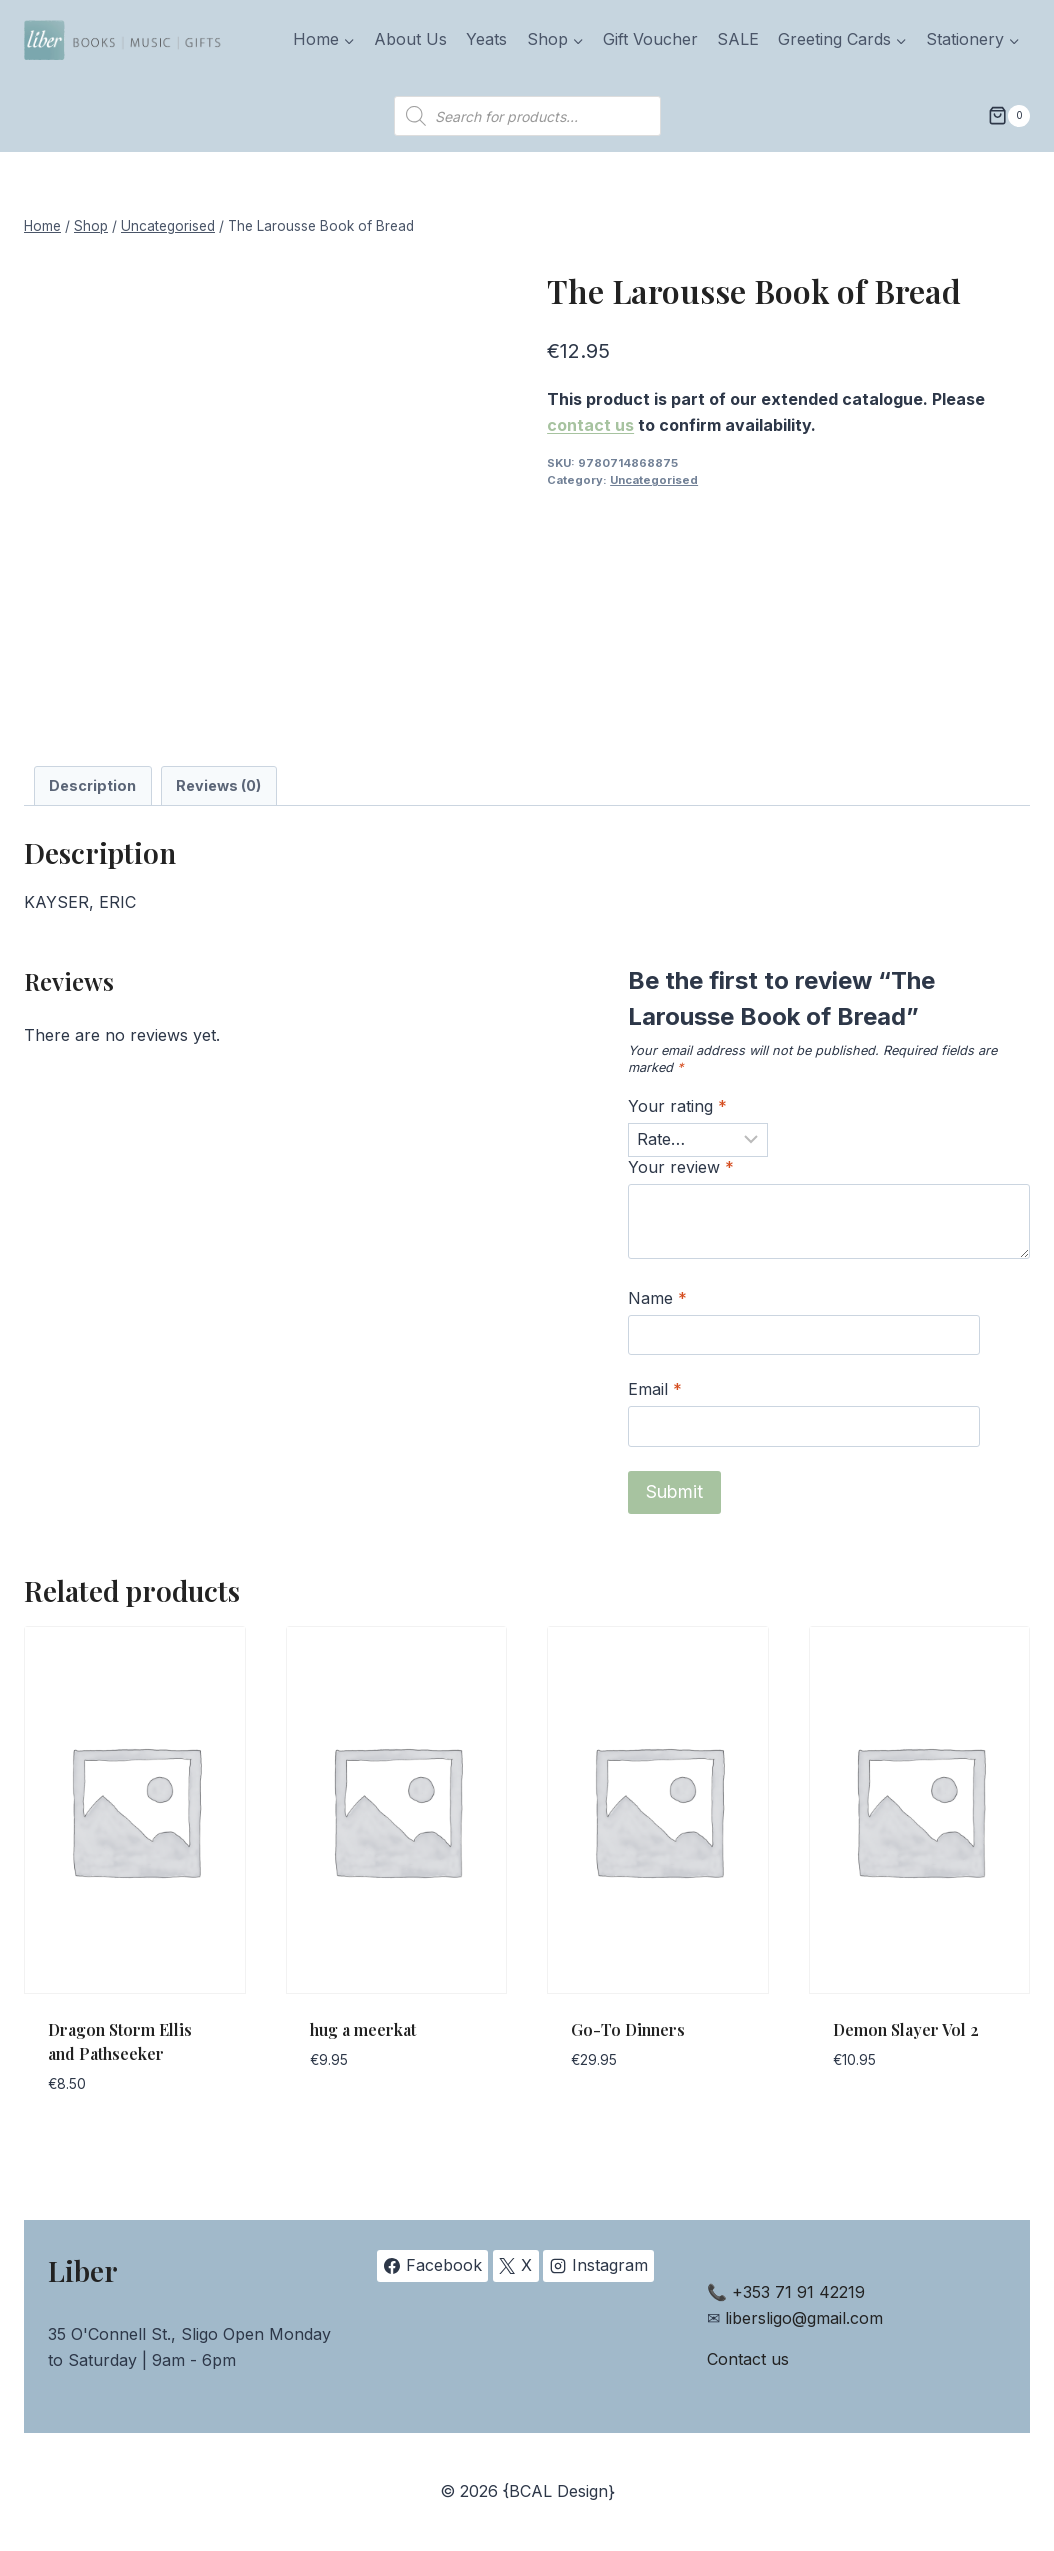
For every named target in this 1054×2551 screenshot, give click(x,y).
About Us (410, 39)
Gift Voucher (650, 39)
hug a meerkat (363, 2029)
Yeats (486, 39)
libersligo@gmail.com (804, 2318)
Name (657, 1298)
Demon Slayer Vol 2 (906, 2029)
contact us (590, 425)
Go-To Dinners (628, 2029)
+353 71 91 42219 (798, 2292)
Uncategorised (654, 480)
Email (655, 1389)
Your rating (677, 1106)
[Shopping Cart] (1009, 116)
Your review (681, 1167)
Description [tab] (92, 785)
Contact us (748, 2359)
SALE (738, 39)
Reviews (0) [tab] (218, 785)
